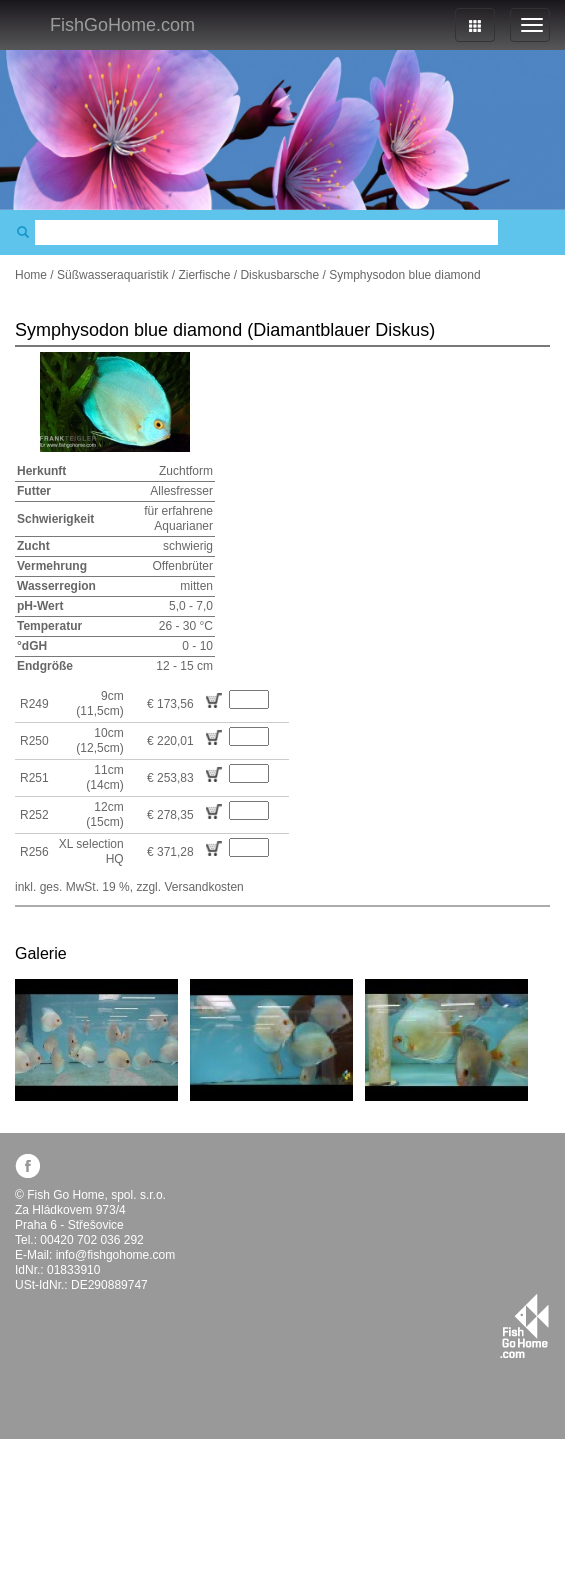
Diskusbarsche (279, 275)
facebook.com (27, 1165)
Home (31, 275)
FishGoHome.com (122, 25)
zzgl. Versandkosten (189, 887)
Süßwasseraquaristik (112, 275)
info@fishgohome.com (116, 1255)
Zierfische (204, 275)
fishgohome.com (524, 1326)
